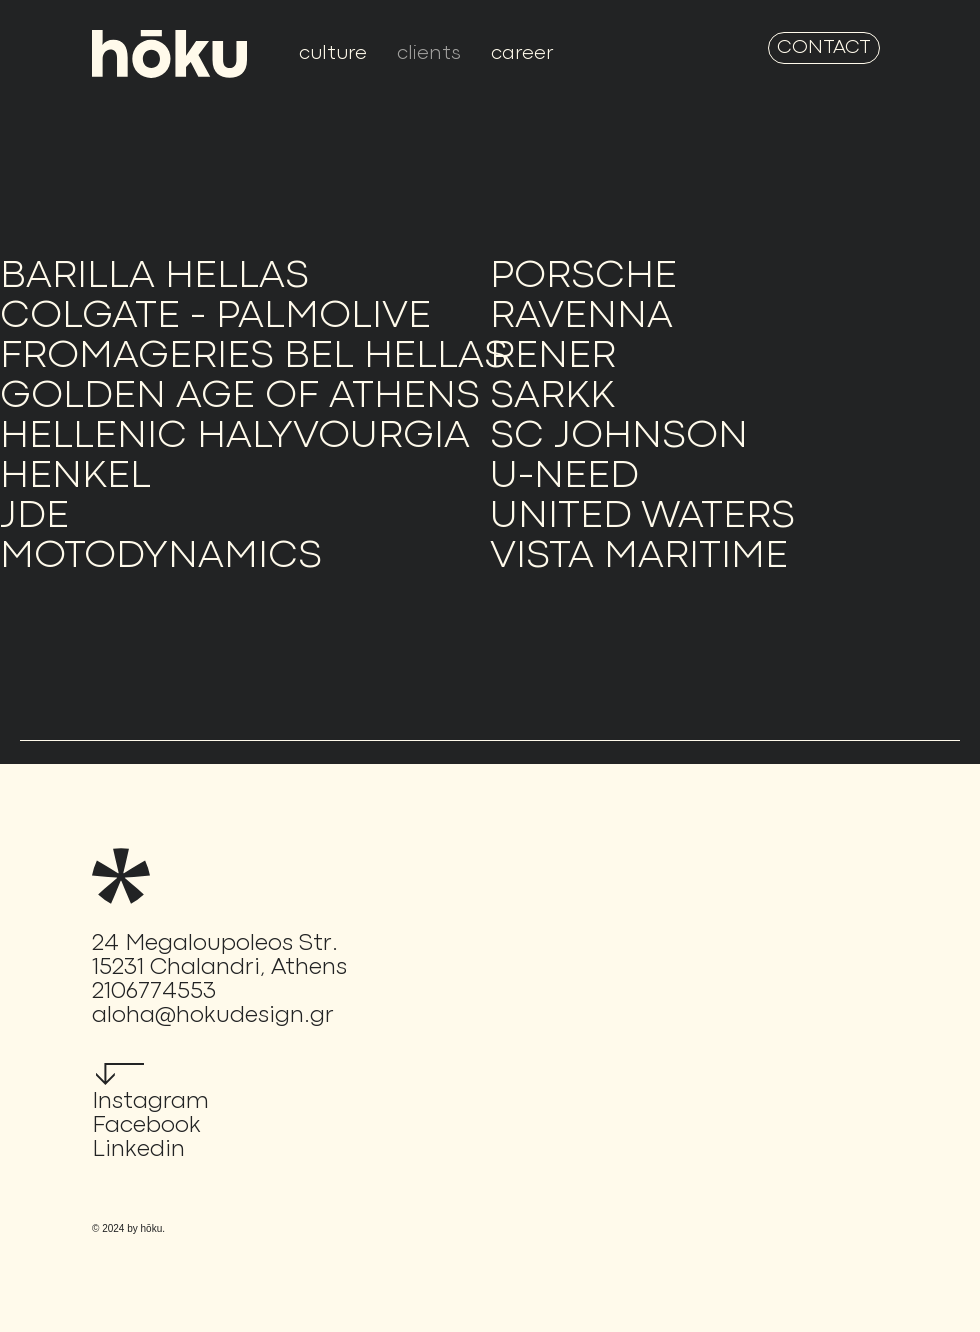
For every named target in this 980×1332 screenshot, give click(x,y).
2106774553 (154, 992)
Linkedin (138, 1150)
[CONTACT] (824, 48)
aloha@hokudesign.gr (213, 1016)
